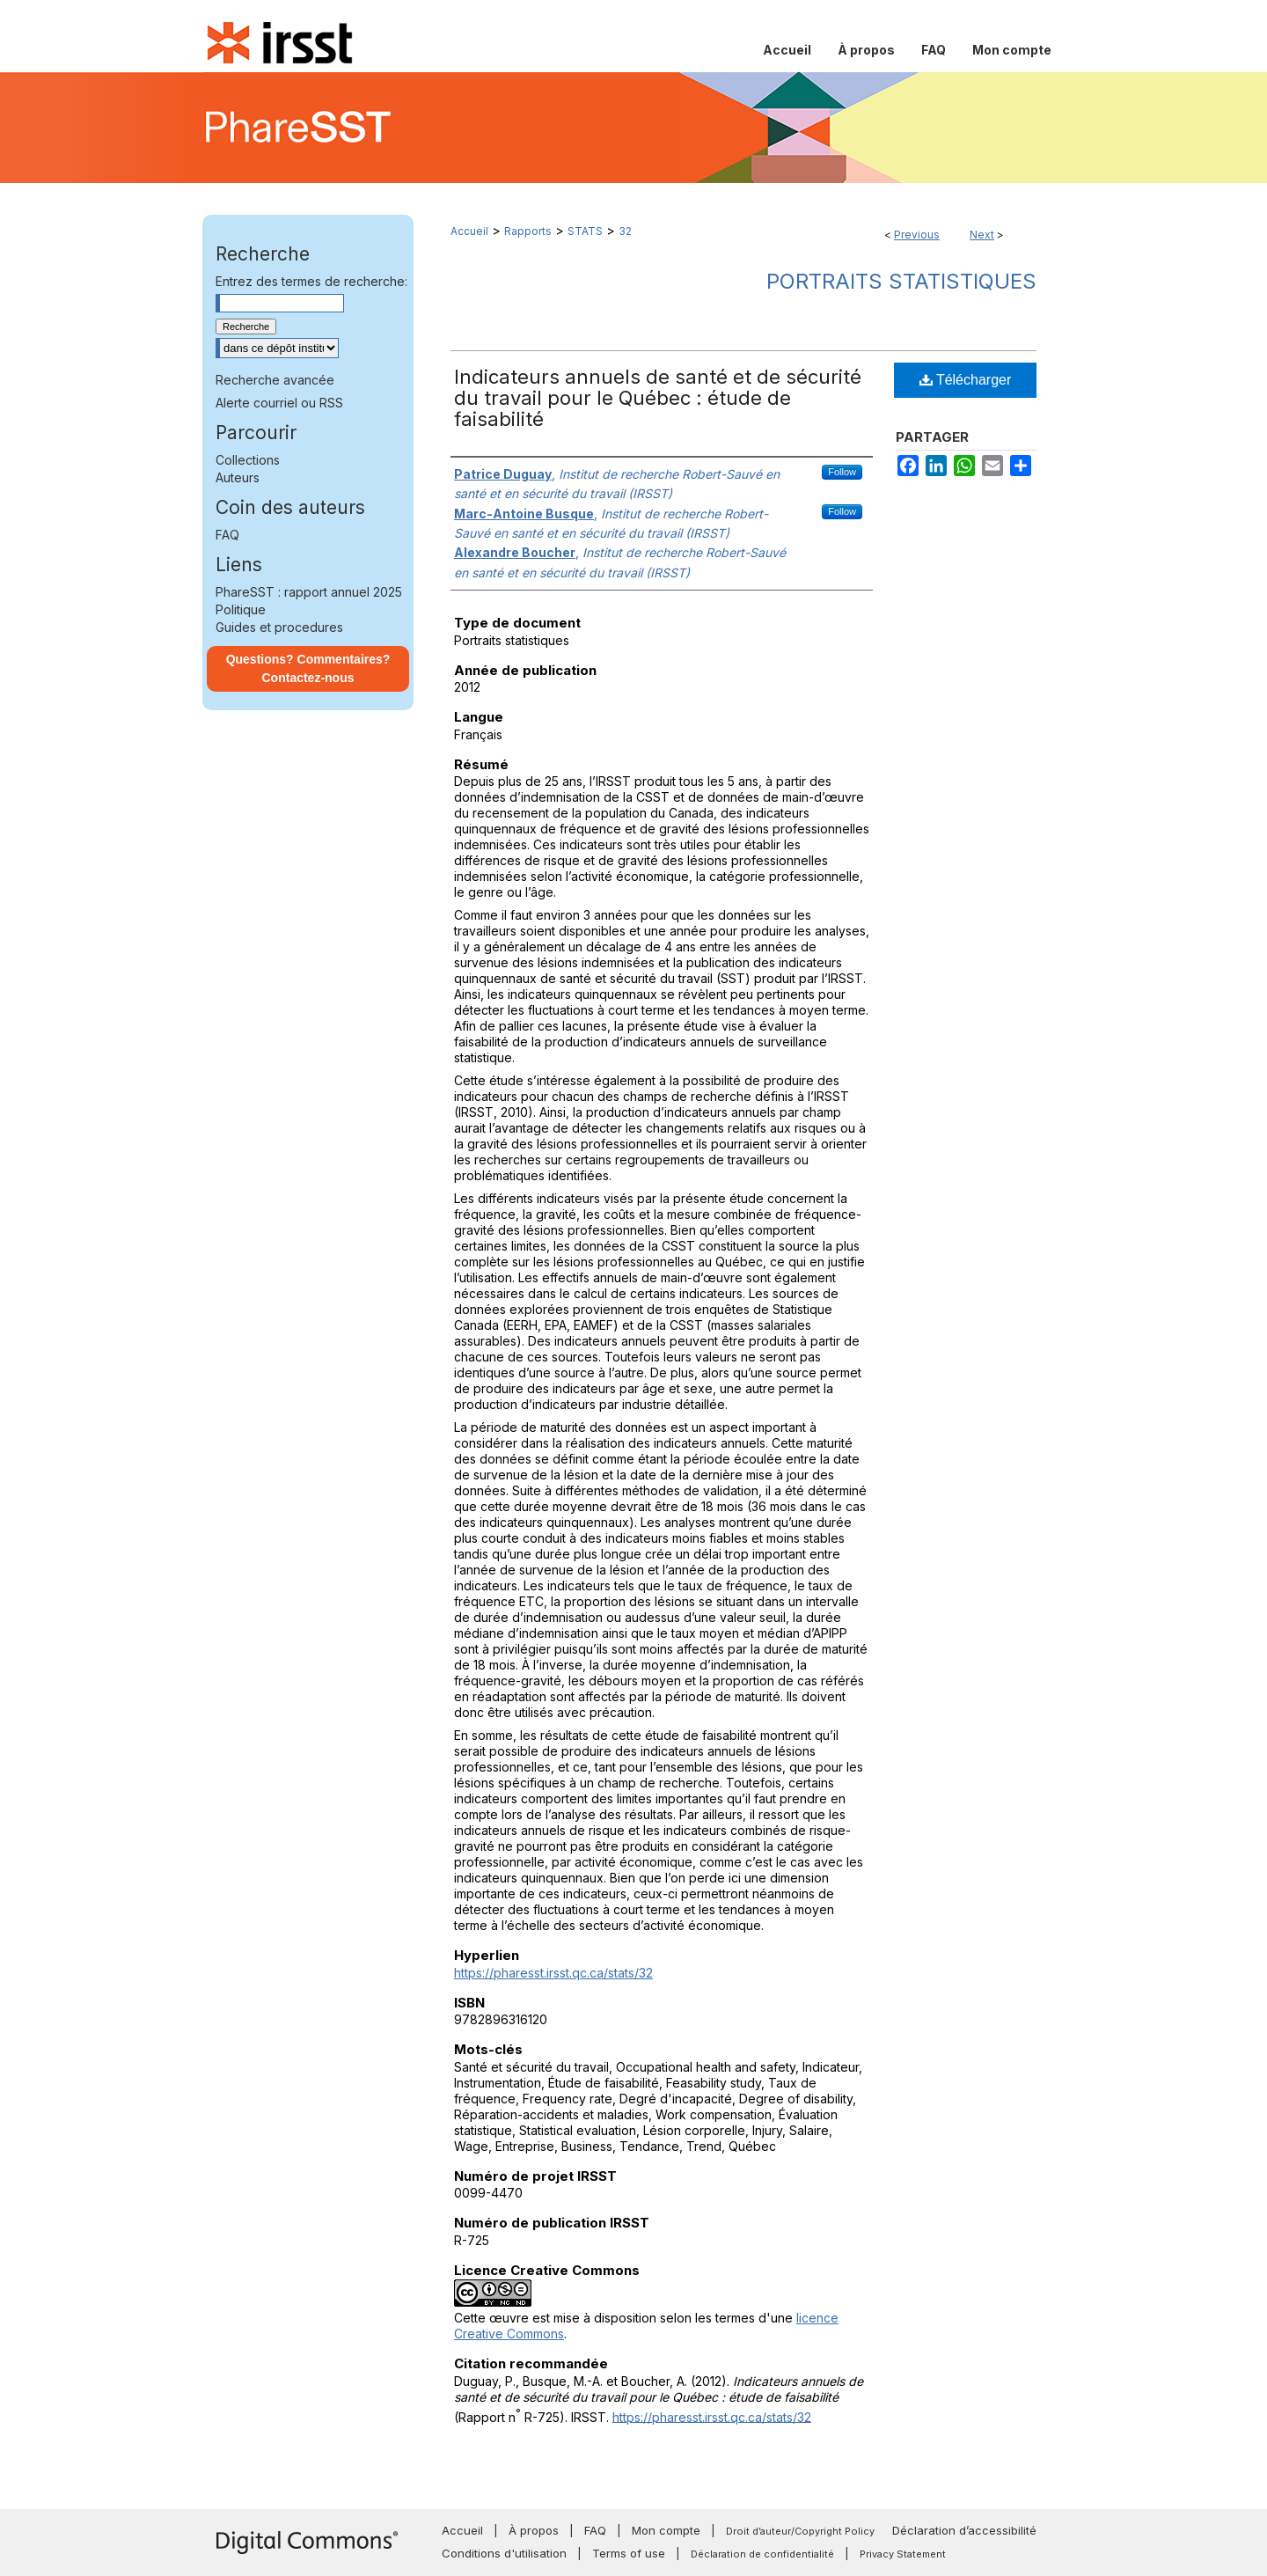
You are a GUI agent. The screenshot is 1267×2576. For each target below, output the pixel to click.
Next (982, 234)
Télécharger (965, 379)
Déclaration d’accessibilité (964, 2530)
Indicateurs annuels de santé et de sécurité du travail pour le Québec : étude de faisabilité (657, 397)
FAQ (227, 534)
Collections (248, 459)
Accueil (469, 231)
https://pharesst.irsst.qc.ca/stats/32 (553, 1972)
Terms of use (628, 2553)
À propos (534, 2530)
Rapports (528, 231)
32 (625, 231)
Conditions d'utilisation (504, 2553)
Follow (842, 471)
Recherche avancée (275, 379)
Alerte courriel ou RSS (279, 402)
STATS (585, 231)
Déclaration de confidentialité (762, 2554)
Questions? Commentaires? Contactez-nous (308, 668)
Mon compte (666, 2530)
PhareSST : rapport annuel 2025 (309, 591)
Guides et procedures (279, 627)
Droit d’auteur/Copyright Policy (800, 2531)
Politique (241, 609)
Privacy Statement (903, 2554)
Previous (917, 234)
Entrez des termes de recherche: (311, 281)
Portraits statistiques (901, 281)
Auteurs (238, 477)
